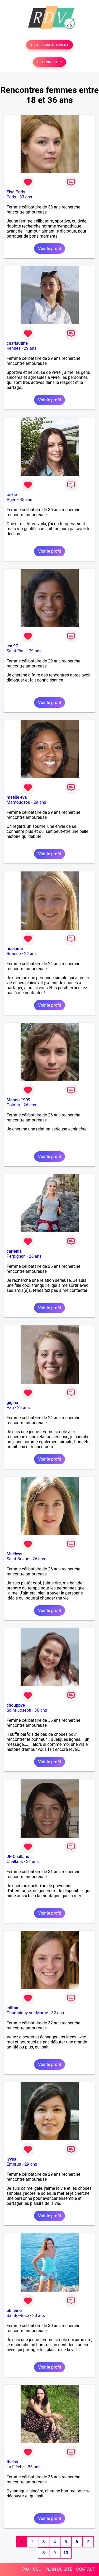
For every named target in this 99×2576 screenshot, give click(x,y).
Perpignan (16, 1256)
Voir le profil (49, 248)
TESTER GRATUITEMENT (49, 45)
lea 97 (12, 645)
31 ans (32, 1861)
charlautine (17, 343)
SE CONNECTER (49, 62)
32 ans (57, 2012)
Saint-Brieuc (18, 1558)
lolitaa (12, 2007)
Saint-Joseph (19, 1710)
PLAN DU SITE (58, 2569)
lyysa (11, 2159)
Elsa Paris (16, 191)
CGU (37, 2569)
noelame (15, 948)
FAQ (25, 2569)
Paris (11, 196)
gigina (12, 1402)
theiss (12, 2461)
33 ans (26, 196)
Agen (11, 499)
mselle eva (17, 797)
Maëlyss (14, 1553)
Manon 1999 (18, 1099)
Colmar (13, 1104)
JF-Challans (18, 1856)
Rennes (14, 348)
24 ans (30, 953)
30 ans (38, 2315)
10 (65, 2552)
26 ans (29, 1104)
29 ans (30, 348)
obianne (14, 2310)
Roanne (14, 953)
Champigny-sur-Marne (27, 2012)
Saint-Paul (16, 650)
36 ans (40, 1710)
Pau (10, 1407)
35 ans (26, 499)
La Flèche (16, 2466)
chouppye (16, 1705)
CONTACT (85, 2569)
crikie (12, 494)
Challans (15, 1861)
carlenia (14, 1251)
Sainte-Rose (18, 2315)
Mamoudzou (18, 802)
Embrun (14, 2164)
